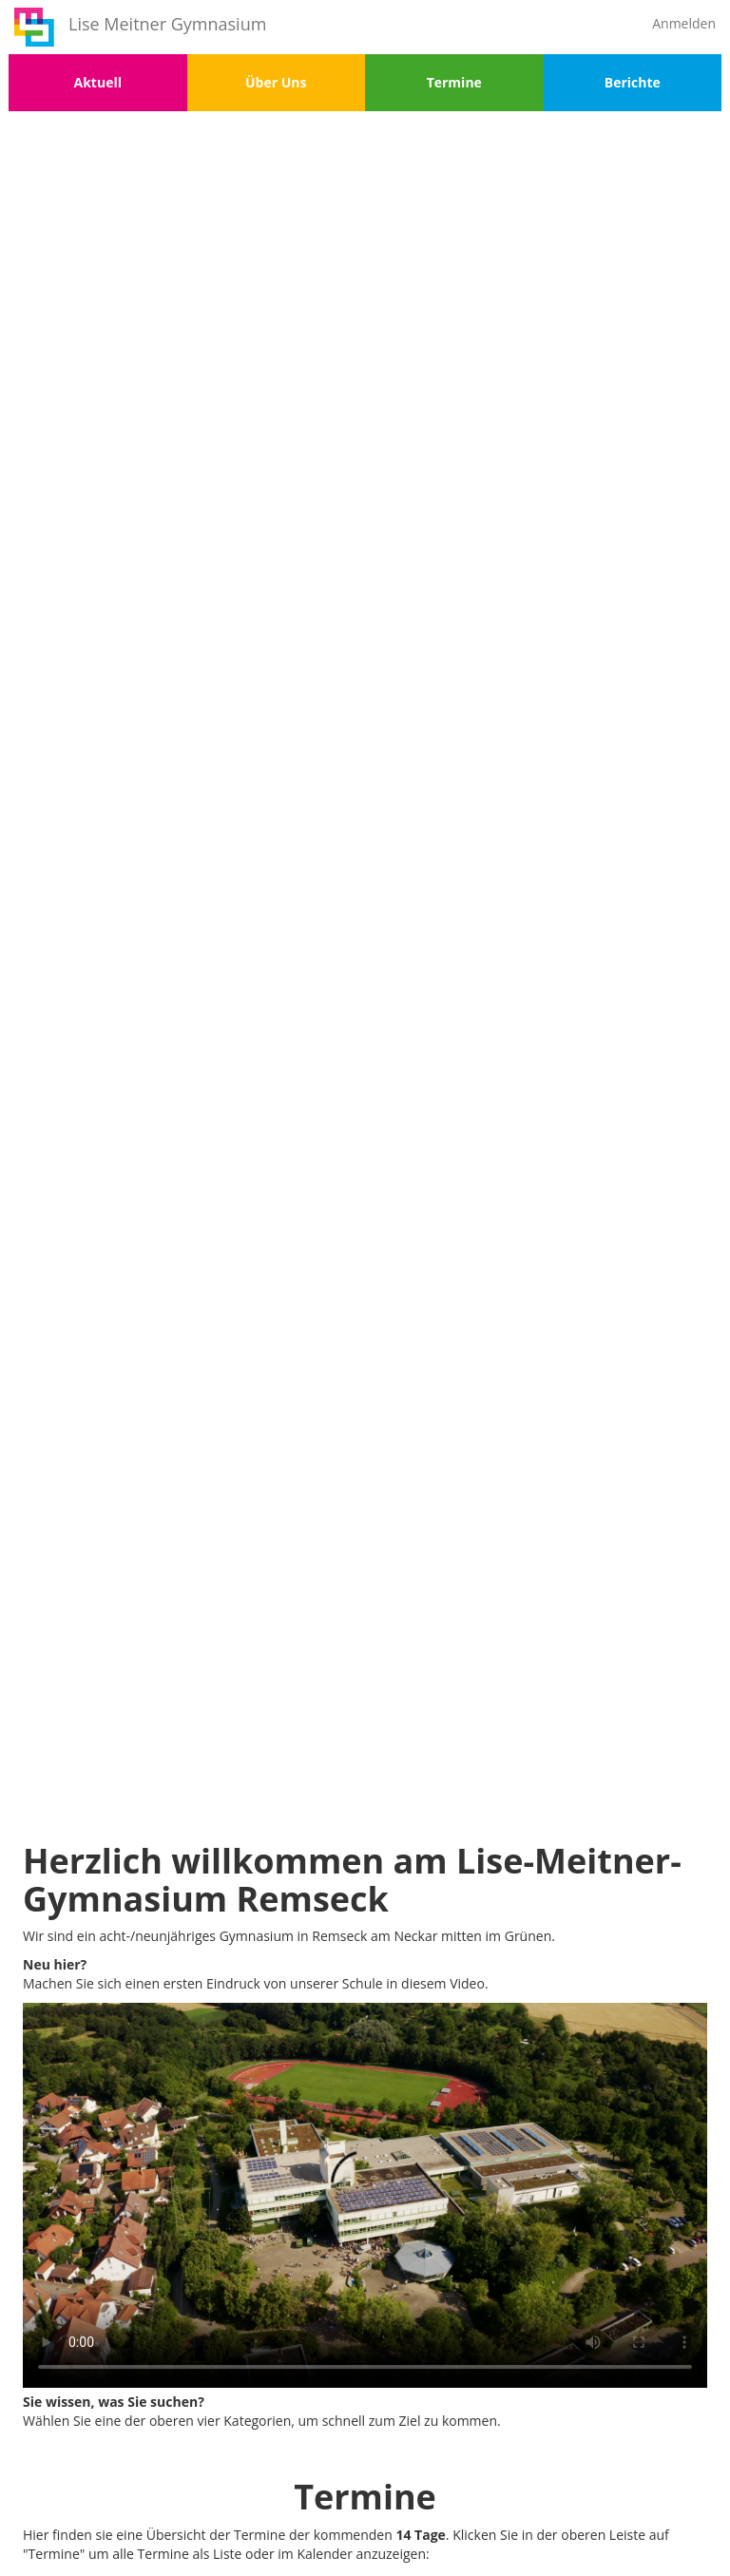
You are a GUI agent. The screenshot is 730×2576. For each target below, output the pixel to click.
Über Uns (275, 82)
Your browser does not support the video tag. (365, 2195)
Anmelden (684, 23)
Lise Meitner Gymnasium (167, 23)
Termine (454, 82)
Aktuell (98, 82)
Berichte (633, 82)
